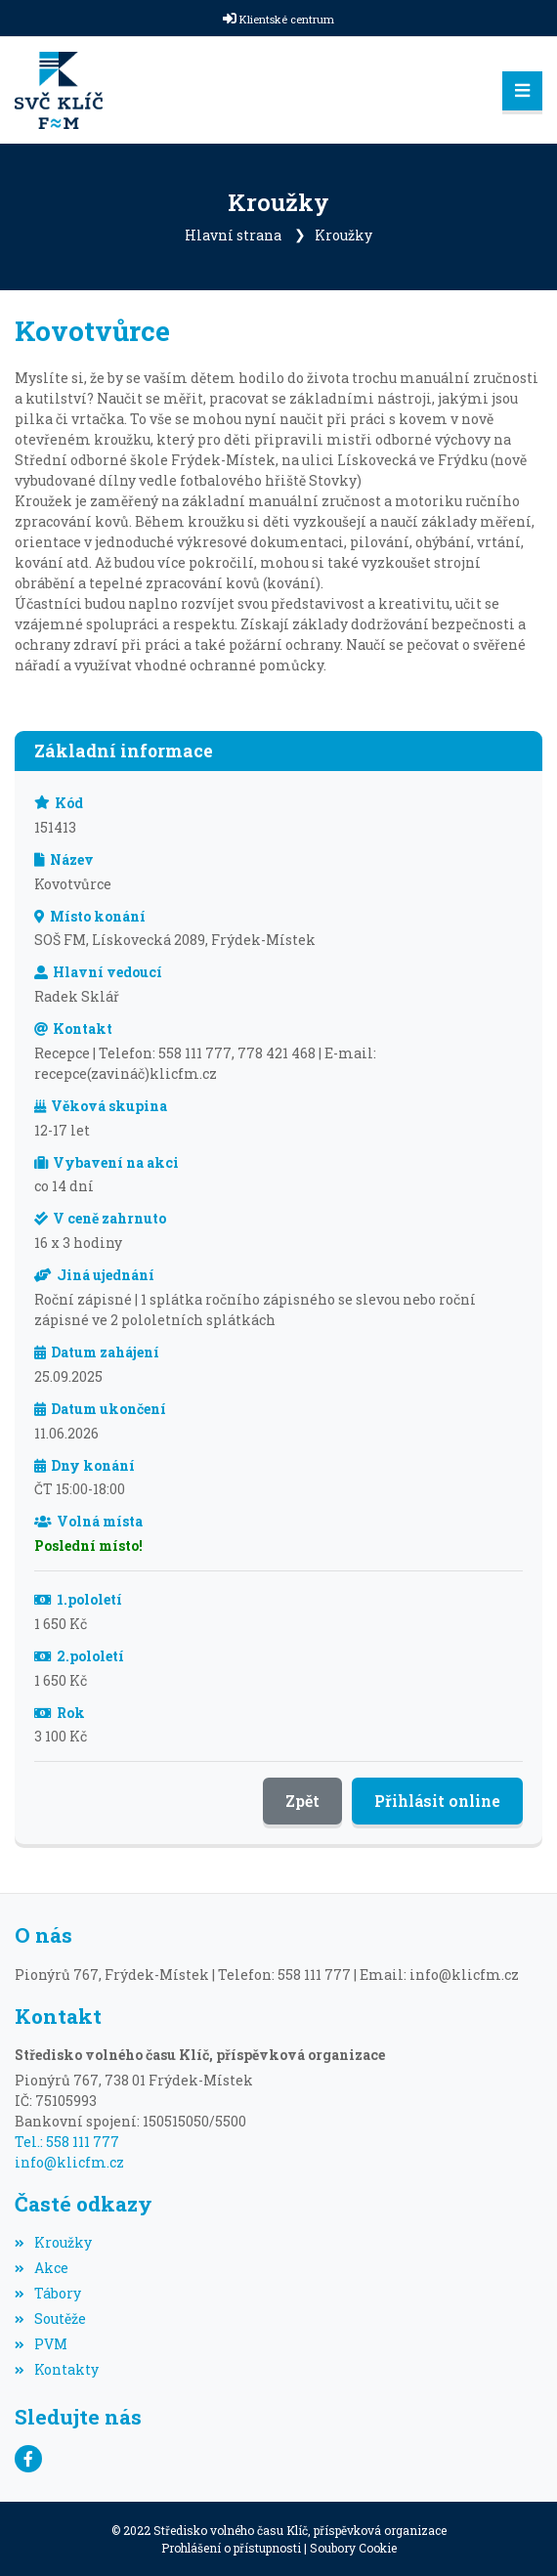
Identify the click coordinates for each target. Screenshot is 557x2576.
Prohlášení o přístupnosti (231, 2547)
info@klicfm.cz (69, 2162)
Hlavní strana (233, 235)
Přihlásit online (437, 1800)
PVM (41, 2344)
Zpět (302, 1800)
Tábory (48, 2293)
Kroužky (343, 235)
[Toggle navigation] (522, 90)
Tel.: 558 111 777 (67, 2141)
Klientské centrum (286, 19)
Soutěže (50, 2318)
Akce (41, 2267)
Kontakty (57, 2369)
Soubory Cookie (353, 2547)
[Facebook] (28, 2458)
